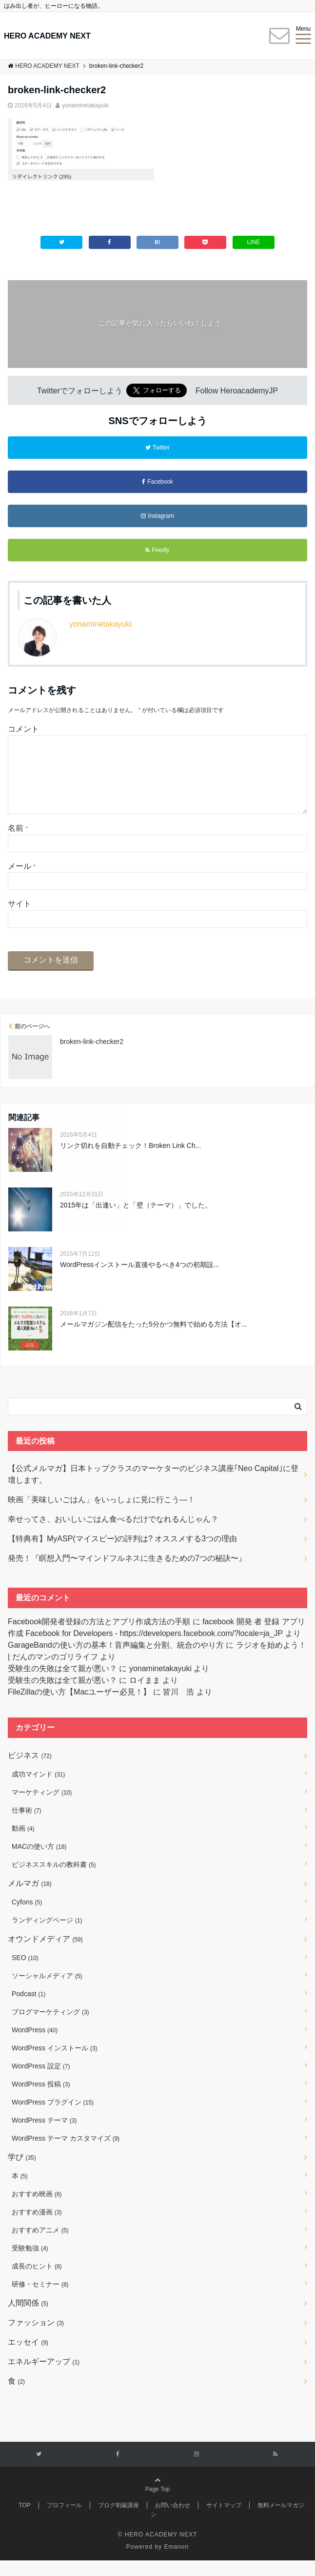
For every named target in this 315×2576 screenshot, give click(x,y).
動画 (23, 1844)
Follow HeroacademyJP (237, 391)
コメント (23, 729)
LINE (253, 242)
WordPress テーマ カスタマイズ (65, 2154)
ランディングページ (47, 1936)
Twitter (157, 447)
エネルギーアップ (43, 2377)
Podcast (28, 2009)
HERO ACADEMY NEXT (47, 36)
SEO (25, 1973)
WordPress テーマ (44, 2136)
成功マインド (38, 1790)
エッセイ (28, 2357)
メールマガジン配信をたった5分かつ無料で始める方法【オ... (153, 1340)
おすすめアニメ (40, 2245)
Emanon (176, 2562)
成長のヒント (37, 2282)
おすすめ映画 (37, 2209)
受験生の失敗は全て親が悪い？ (62, 1684)
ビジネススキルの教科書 (54, 1880)
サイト (19, 919)
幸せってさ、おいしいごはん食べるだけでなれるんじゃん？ (113, 1535)
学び (22, 2172)
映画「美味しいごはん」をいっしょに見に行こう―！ (101, 1515)
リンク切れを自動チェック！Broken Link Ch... (130, 1161)
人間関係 (28, 2318)
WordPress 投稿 (41, 2100)
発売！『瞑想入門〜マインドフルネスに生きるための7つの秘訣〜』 (127, 1574)
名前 (18, 843)
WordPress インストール (54, 2063)
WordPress (35, 2045)
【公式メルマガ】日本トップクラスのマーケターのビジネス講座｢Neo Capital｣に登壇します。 (153, 1490)
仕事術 (26, 1826)
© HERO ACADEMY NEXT (157, 2550)
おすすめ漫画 (37, 2227)
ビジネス (30, 1771)
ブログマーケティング (50, 2027)
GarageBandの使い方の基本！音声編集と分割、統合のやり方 (116, 1660)
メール (22, 882)
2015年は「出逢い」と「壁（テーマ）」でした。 (136, 1221)
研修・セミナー (40, 2300)
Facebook (157, 481)
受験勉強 (30, 2264)
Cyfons (27, 1918)
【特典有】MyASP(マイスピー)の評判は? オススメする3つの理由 (122, 1554)
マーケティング (42, 1808)
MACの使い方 (39, 1862)
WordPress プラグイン (53, 2118)
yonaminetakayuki (85, 105)
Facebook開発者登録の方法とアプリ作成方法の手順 (99, 1637)
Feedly (157, 550)
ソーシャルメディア (47, 1991)
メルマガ (30, 1899)
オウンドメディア (45, 1954)
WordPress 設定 (41, 2081)
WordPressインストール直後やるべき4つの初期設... (139, 1280)
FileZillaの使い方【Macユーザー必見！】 (79, 1707)
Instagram (157, 515)
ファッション (36, 2338)
